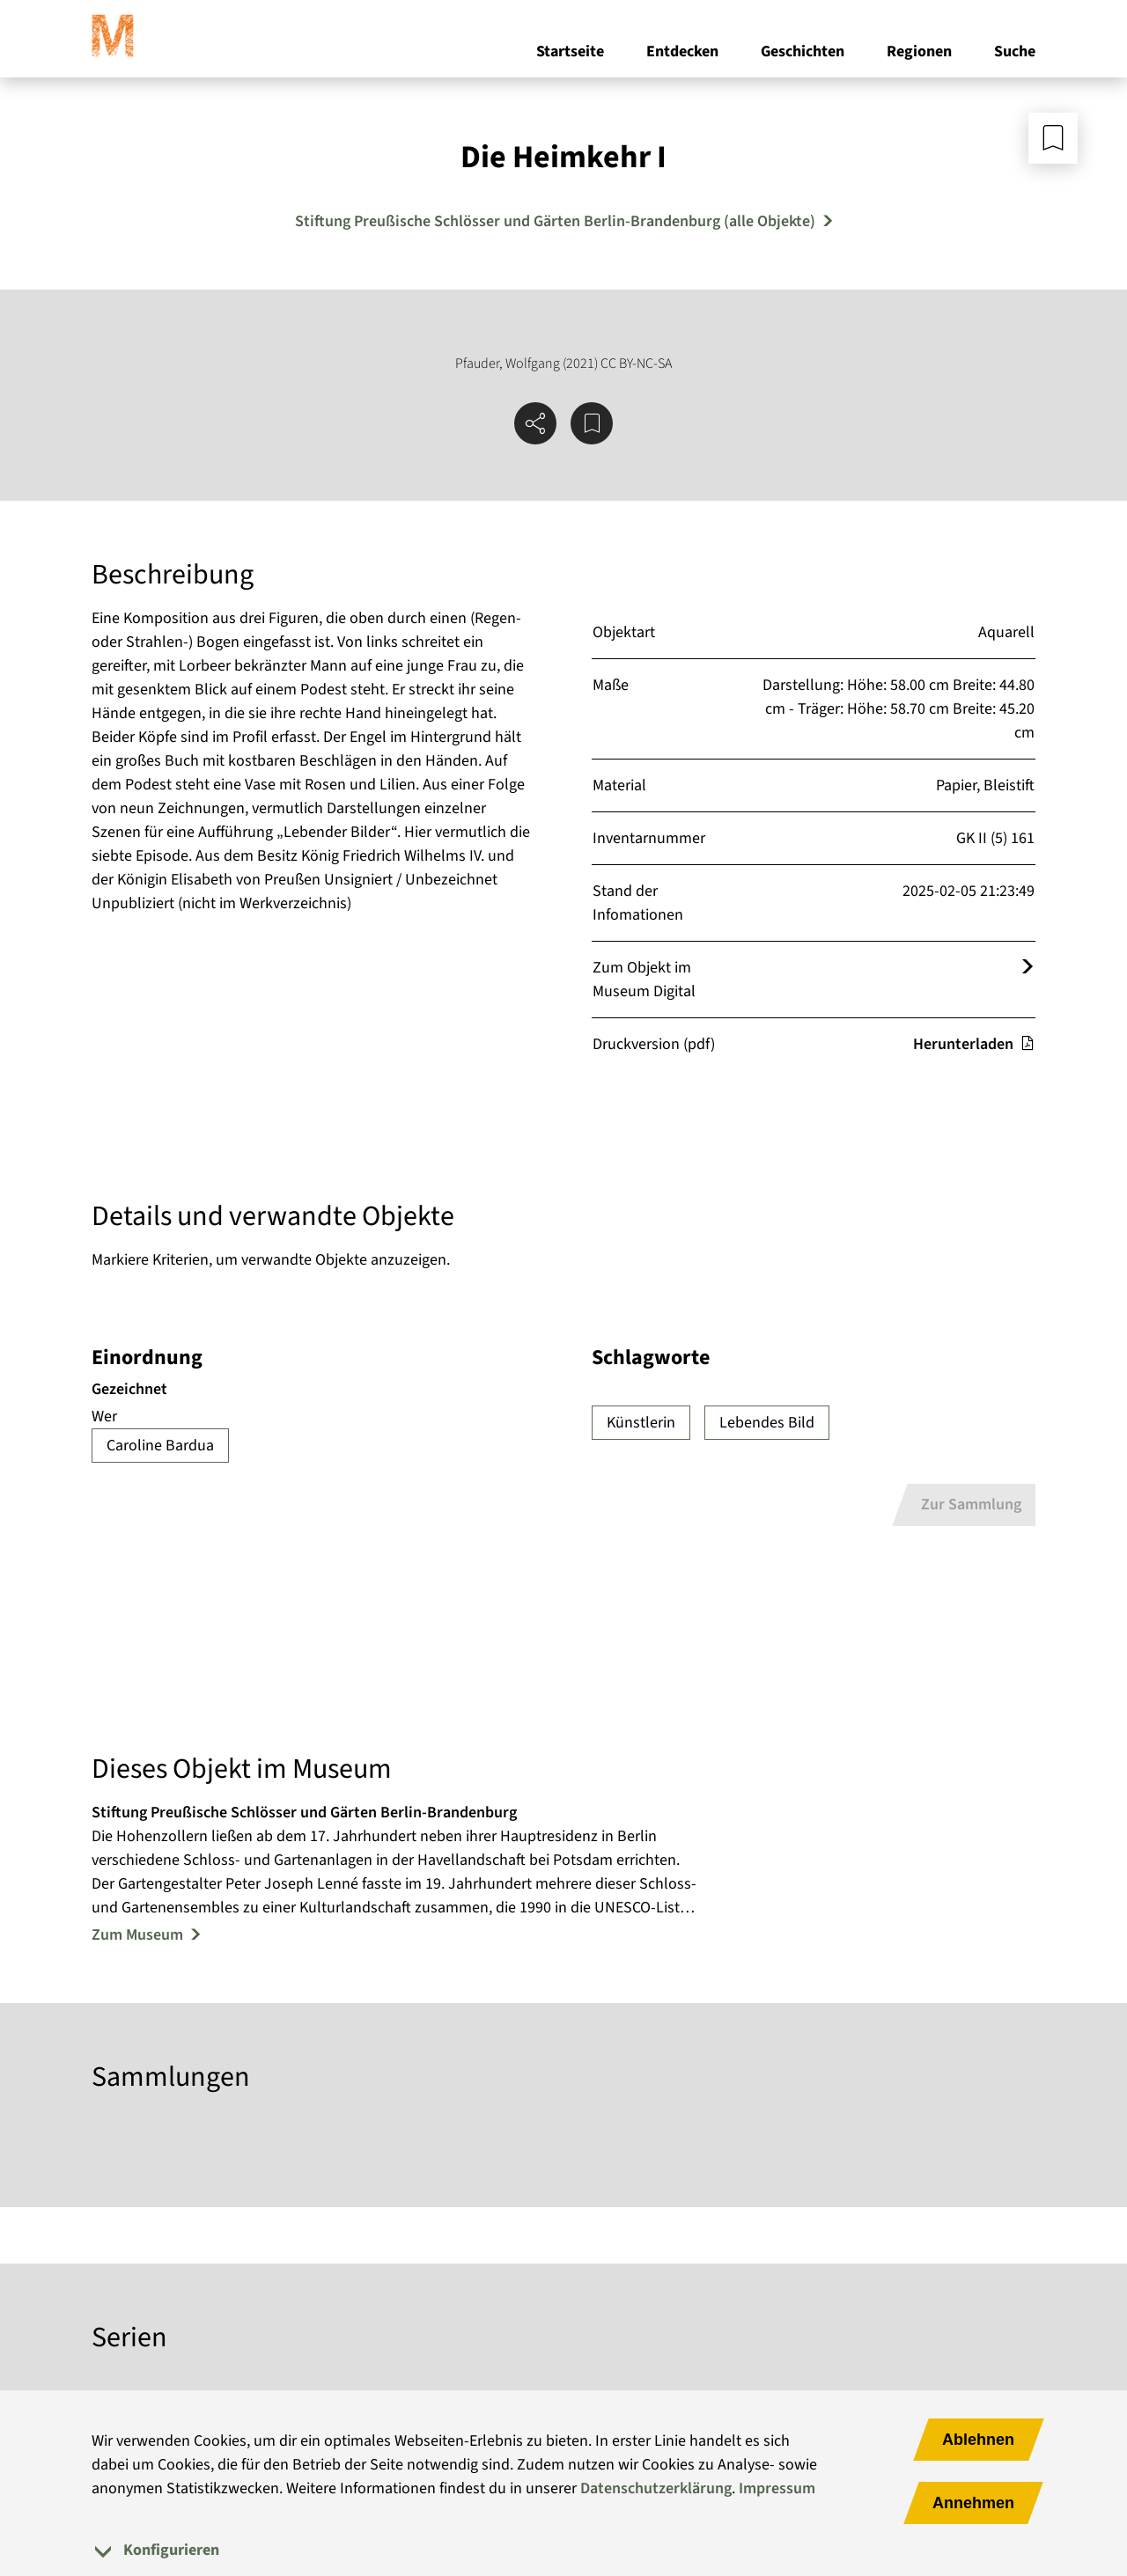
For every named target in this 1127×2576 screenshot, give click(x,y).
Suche (1014, 51)
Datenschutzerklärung (656, 2488)
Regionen (919, 51)
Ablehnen (978, 2439)
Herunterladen (974, 1044)
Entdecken (682, 51)
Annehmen (973, 2503)
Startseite (570, 51)
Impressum (777, 2488)
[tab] (563, 2550)
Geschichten (802, 51)
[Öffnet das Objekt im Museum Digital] (1027, 968)
